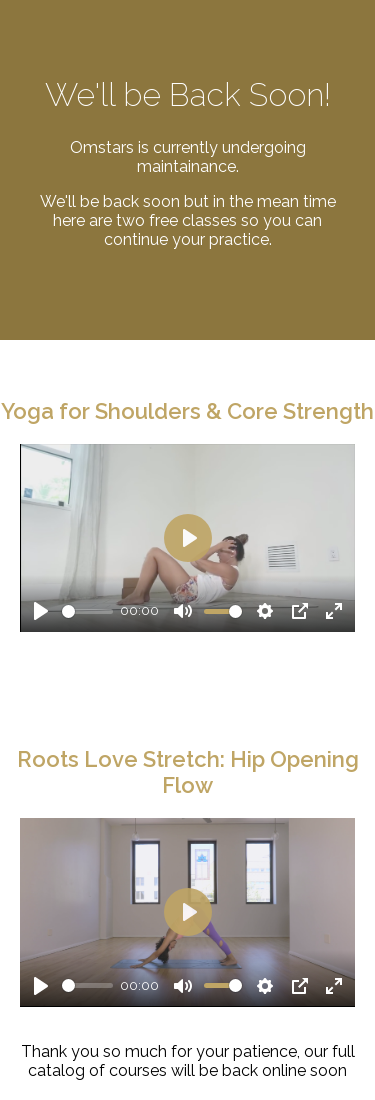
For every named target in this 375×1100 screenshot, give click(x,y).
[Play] (41, 611)
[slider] (87, 611)
